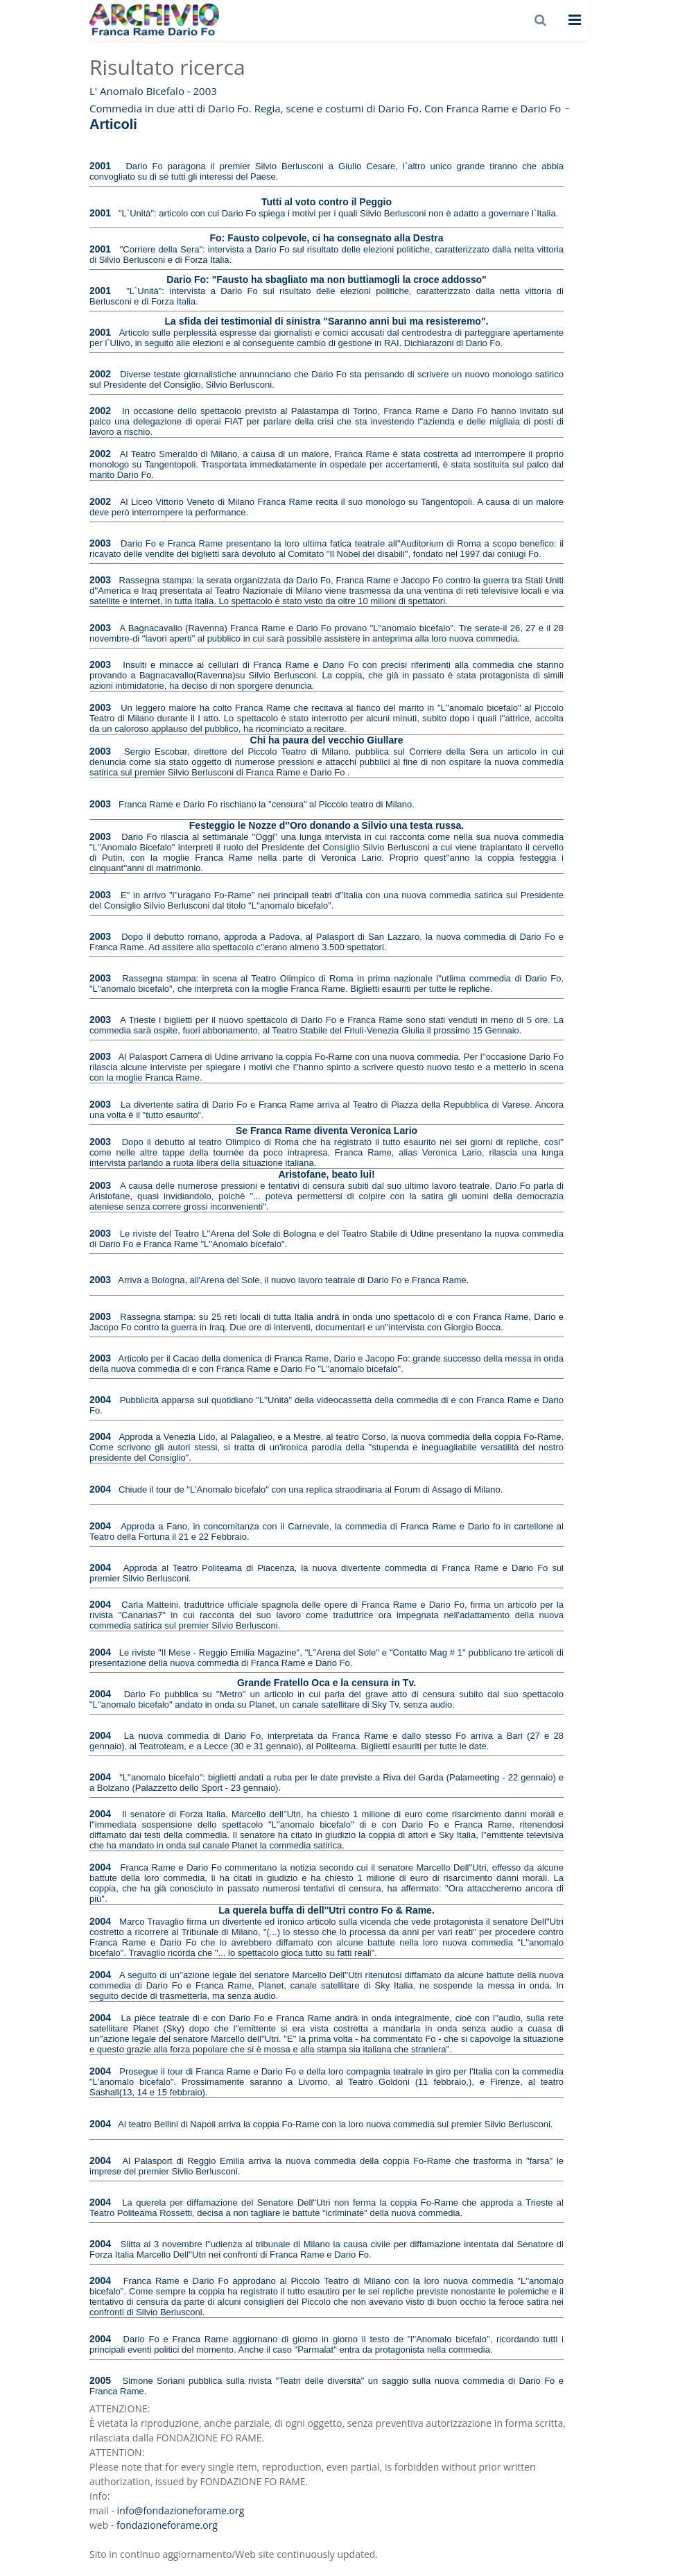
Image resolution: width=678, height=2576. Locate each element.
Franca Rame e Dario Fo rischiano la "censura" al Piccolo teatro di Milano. (267, 804)
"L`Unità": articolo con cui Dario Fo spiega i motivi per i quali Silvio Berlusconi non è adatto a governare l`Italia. (338, 213)
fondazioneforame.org (167, 2525)
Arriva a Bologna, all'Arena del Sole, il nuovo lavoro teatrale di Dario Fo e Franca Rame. (293, 1280)
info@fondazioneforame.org (181, 2510)
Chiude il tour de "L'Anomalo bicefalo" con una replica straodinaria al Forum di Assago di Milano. (311, 1489)
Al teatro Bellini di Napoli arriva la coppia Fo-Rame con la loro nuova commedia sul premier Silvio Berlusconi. (335, 2124)
